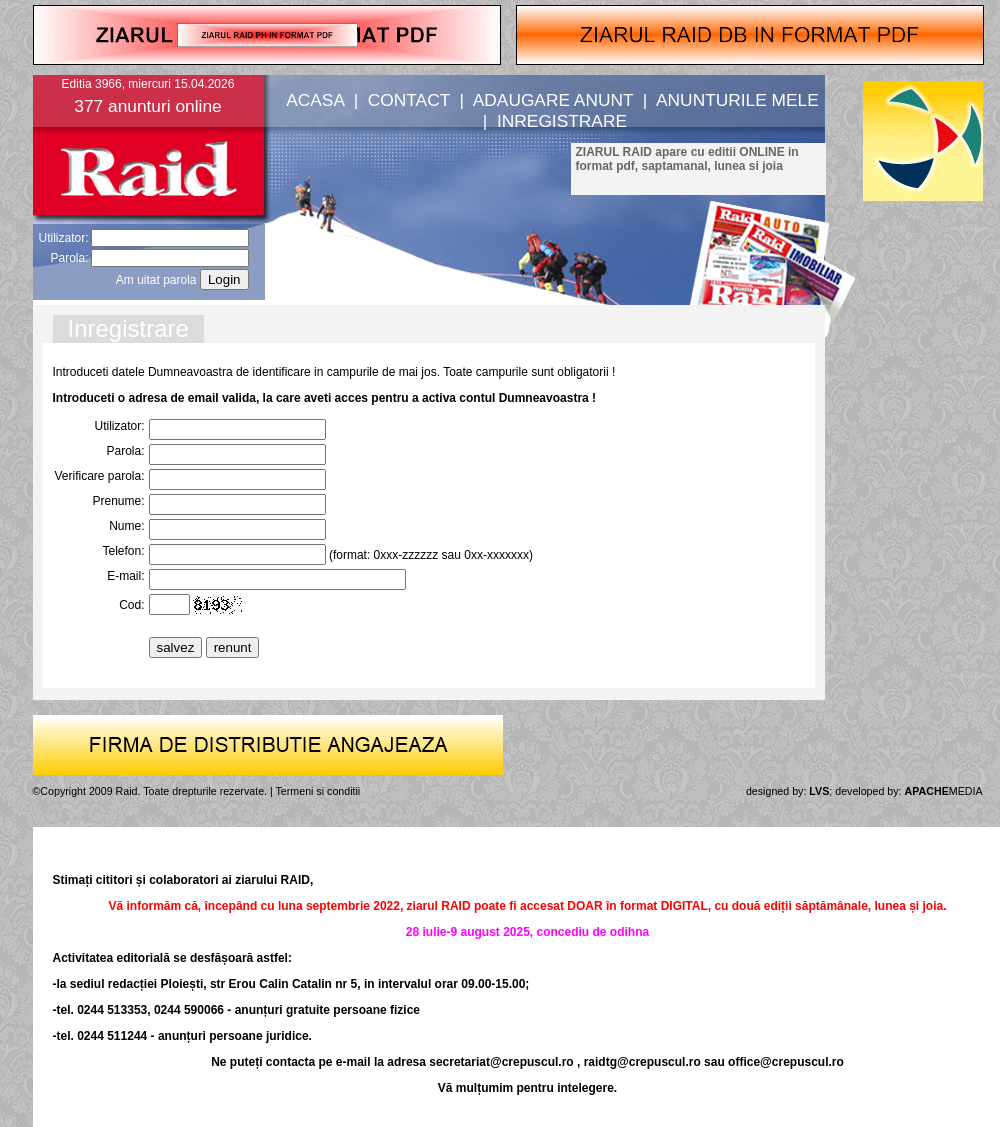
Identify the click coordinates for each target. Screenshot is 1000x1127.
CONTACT (409, 100)
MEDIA (944, 791)
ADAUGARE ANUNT (553, 100)
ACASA (315, 100)
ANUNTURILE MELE (737, 100)
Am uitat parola (156, 280)
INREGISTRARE (562, 121)
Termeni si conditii (318, 791)
